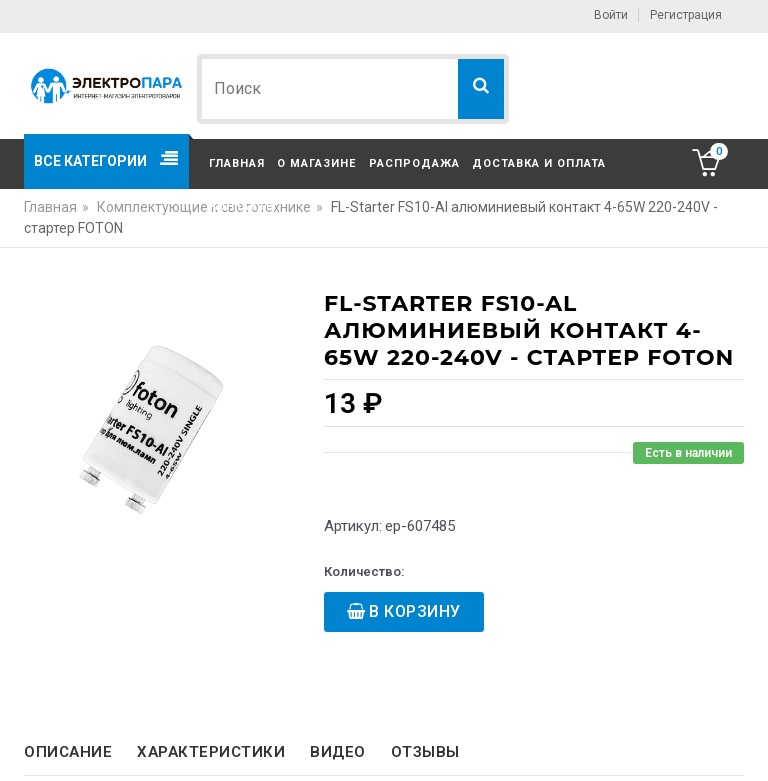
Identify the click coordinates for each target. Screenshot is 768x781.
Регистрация (686, 15)
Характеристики (211, 752)
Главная (237, 163)
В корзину (415, 611)
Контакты (243, 206)
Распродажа (414, 163)
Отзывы (425, 752)
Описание (68, 752)
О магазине (316, 163)
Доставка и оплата (539, 163)
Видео (338, 752)
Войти (611, 15)
